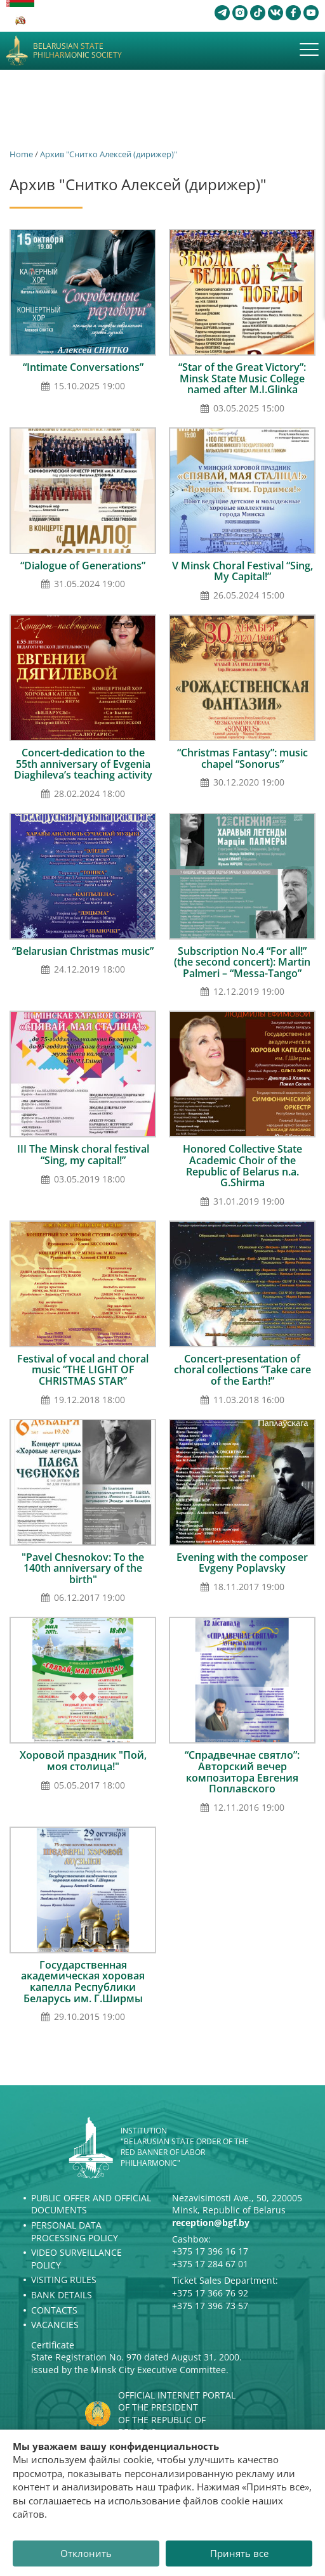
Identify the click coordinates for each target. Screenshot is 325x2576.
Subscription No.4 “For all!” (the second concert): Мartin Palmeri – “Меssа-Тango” (242, 962)
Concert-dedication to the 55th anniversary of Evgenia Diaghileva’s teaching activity (83, 764)
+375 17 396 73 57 (210, 2306)
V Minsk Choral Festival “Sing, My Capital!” (242, 571)
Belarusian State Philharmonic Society (77, 51)
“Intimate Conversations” (83, 367)
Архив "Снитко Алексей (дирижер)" (108, 154)
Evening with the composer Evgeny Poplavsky (242, 1563)
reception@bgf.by (210, 2223)
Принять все (239, 2553)
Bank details (61, 2295)
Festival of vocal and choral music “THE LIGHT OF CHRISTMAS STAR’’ (83, 1370)
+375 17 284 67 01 (210, 2264)
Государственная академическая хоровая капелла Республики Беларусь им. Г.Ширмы (83, 1981)
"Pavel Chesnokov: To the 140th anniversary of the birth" (83, 1568)
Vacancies (55, 2325)
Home (21, 154)
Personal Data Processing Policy (74, 2231)
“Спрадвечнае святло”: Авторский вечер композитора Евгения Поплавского (242, 1772)
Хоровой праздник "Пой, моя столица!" (83, 1760)
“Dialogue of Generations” (82, 566)
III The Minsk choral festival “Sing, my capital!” (83, 1154)
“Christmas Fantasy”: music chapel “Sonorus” (242, 758)
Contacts (54, 2310)
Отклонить (86, 2553)
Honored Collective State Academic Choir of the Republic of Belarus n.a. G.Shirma (242, 1165)
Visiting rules (63, 2280)
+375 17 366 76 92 (210, 2293)
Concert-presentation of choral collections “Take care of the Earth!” (242, 1370)
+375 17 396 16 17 (210, 2251)
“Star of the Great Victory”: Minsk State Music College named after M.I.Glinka (242, 378)
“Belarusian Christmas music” (83, 951)
